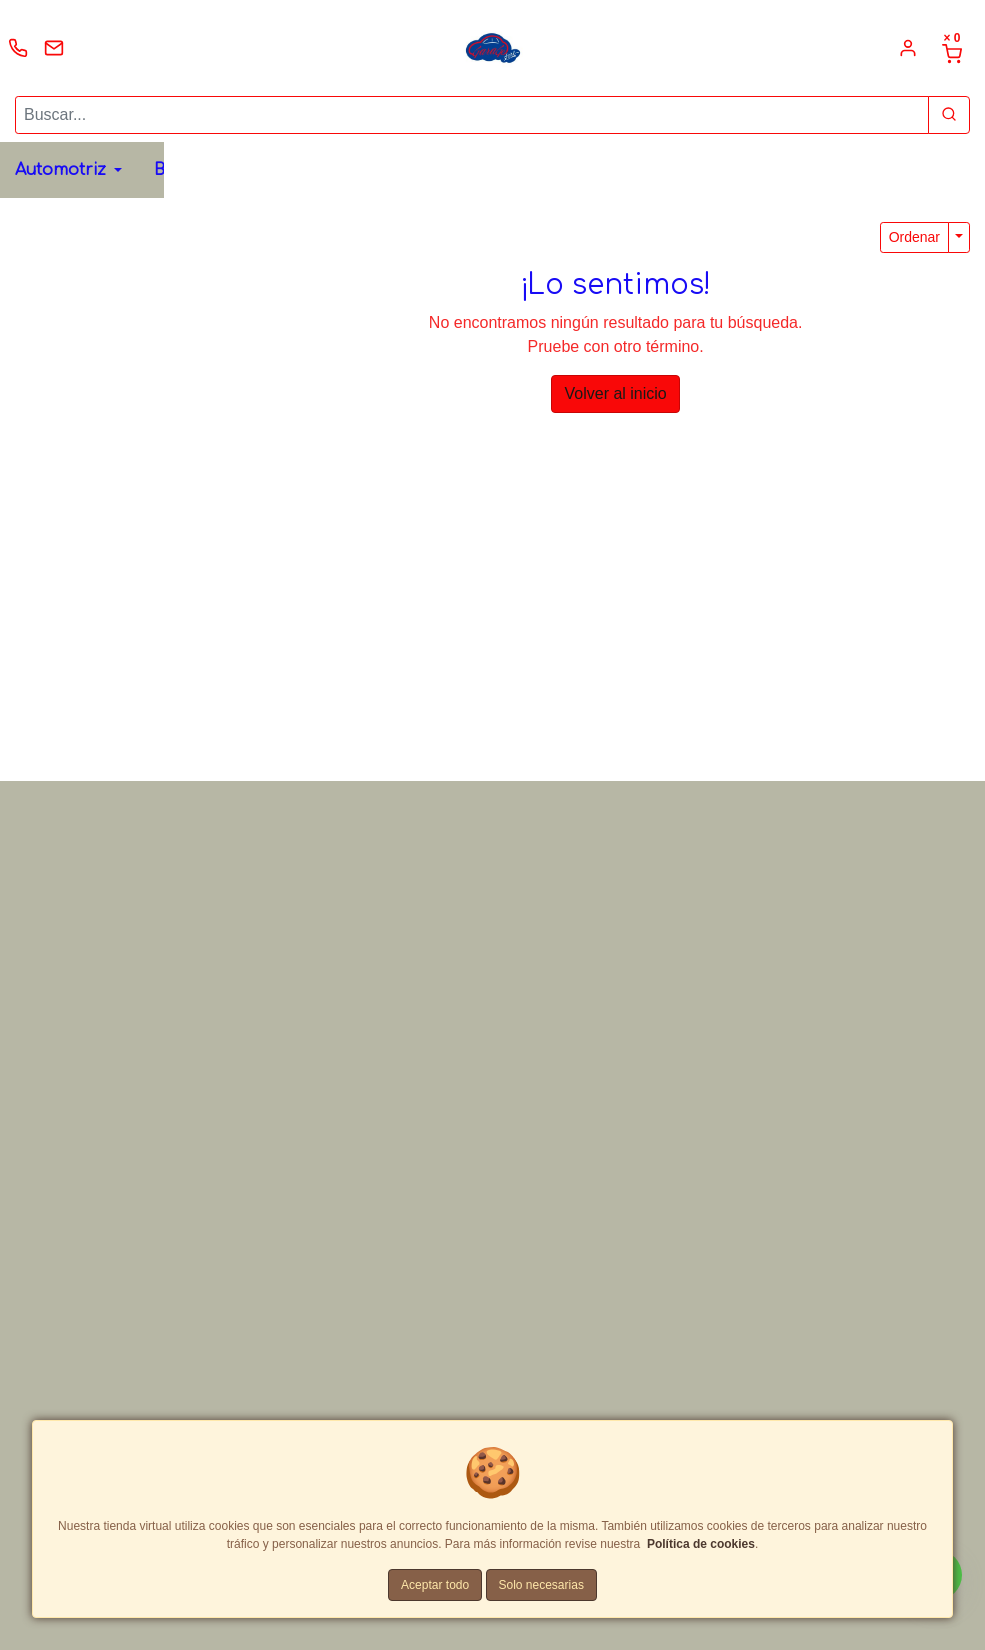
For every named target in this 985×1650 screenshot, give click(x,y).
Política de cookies (701, 1544)
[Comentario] (743, 809)
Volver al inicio (615, 393)
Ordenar (914, 237)
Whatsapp (437, 523)
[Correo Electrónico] (743, 694)
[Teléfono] (743, 741)
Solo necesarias (541, 1585)
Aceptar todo (435, 1585)
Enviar (672, 929)
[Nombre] (743, 647)
